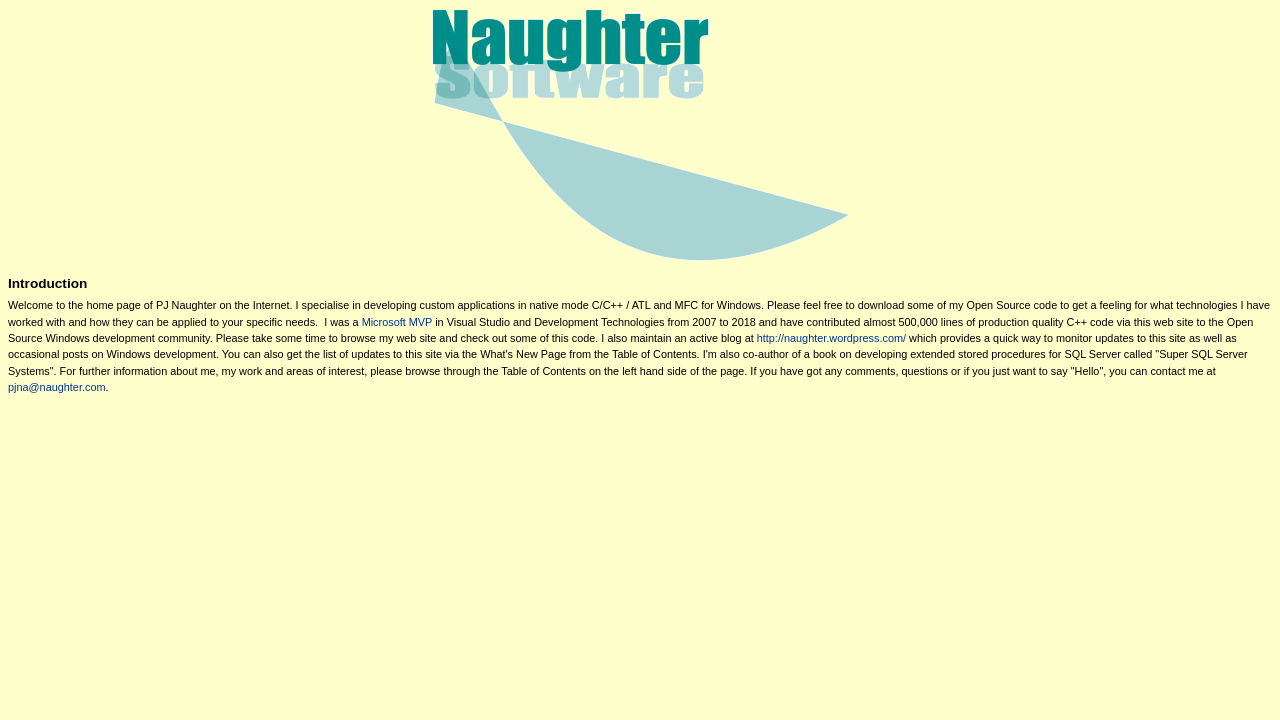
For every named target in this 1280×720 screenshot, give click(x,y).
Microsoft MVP (397, 322)
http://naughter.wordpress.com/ (831, 338)
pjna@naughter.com (57, 387)
